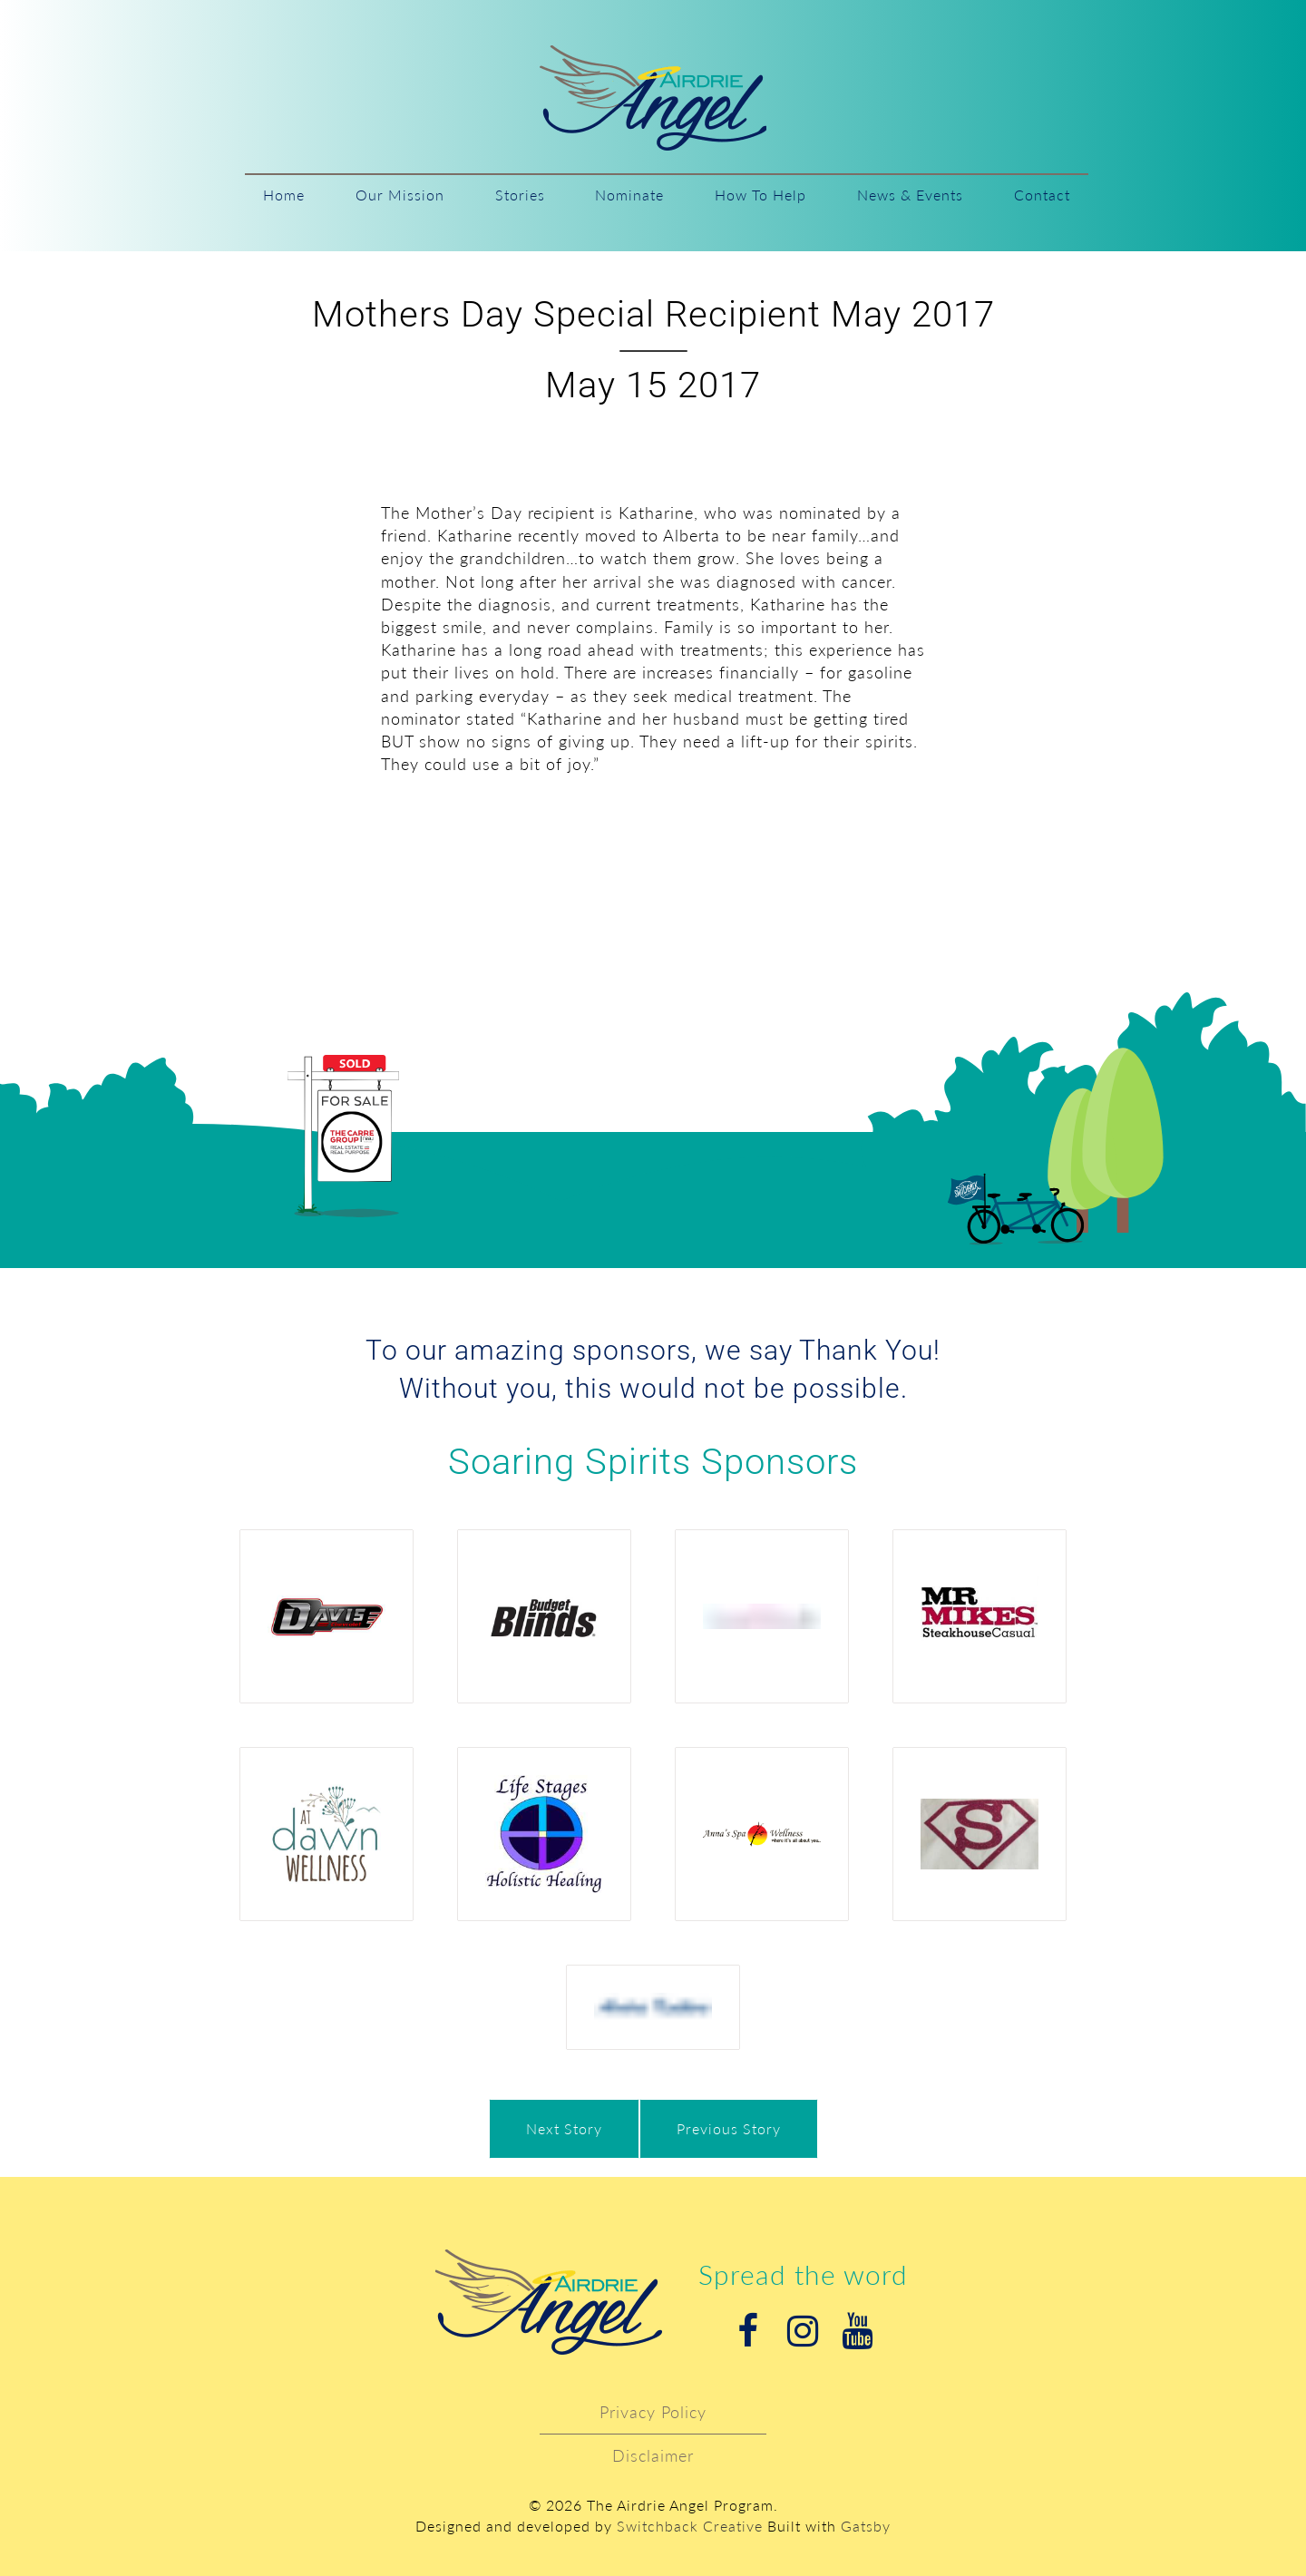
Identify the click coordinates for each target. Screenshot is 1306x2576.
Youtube (857, 2331)
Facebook (748, 2331)
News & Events (910, 194)
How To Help (760, 194)
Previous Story (729, 2128)
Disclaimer (653, 2455)
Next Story (564, 2128)
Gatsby (866, 2525)
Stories (520, 194)
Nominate (629, 194)
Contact (1042, 194)
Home (284, 194)
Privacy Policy (653, 2412)
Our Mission (400, 194)
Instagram (802, 2331)
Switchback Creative (690, 2525)
